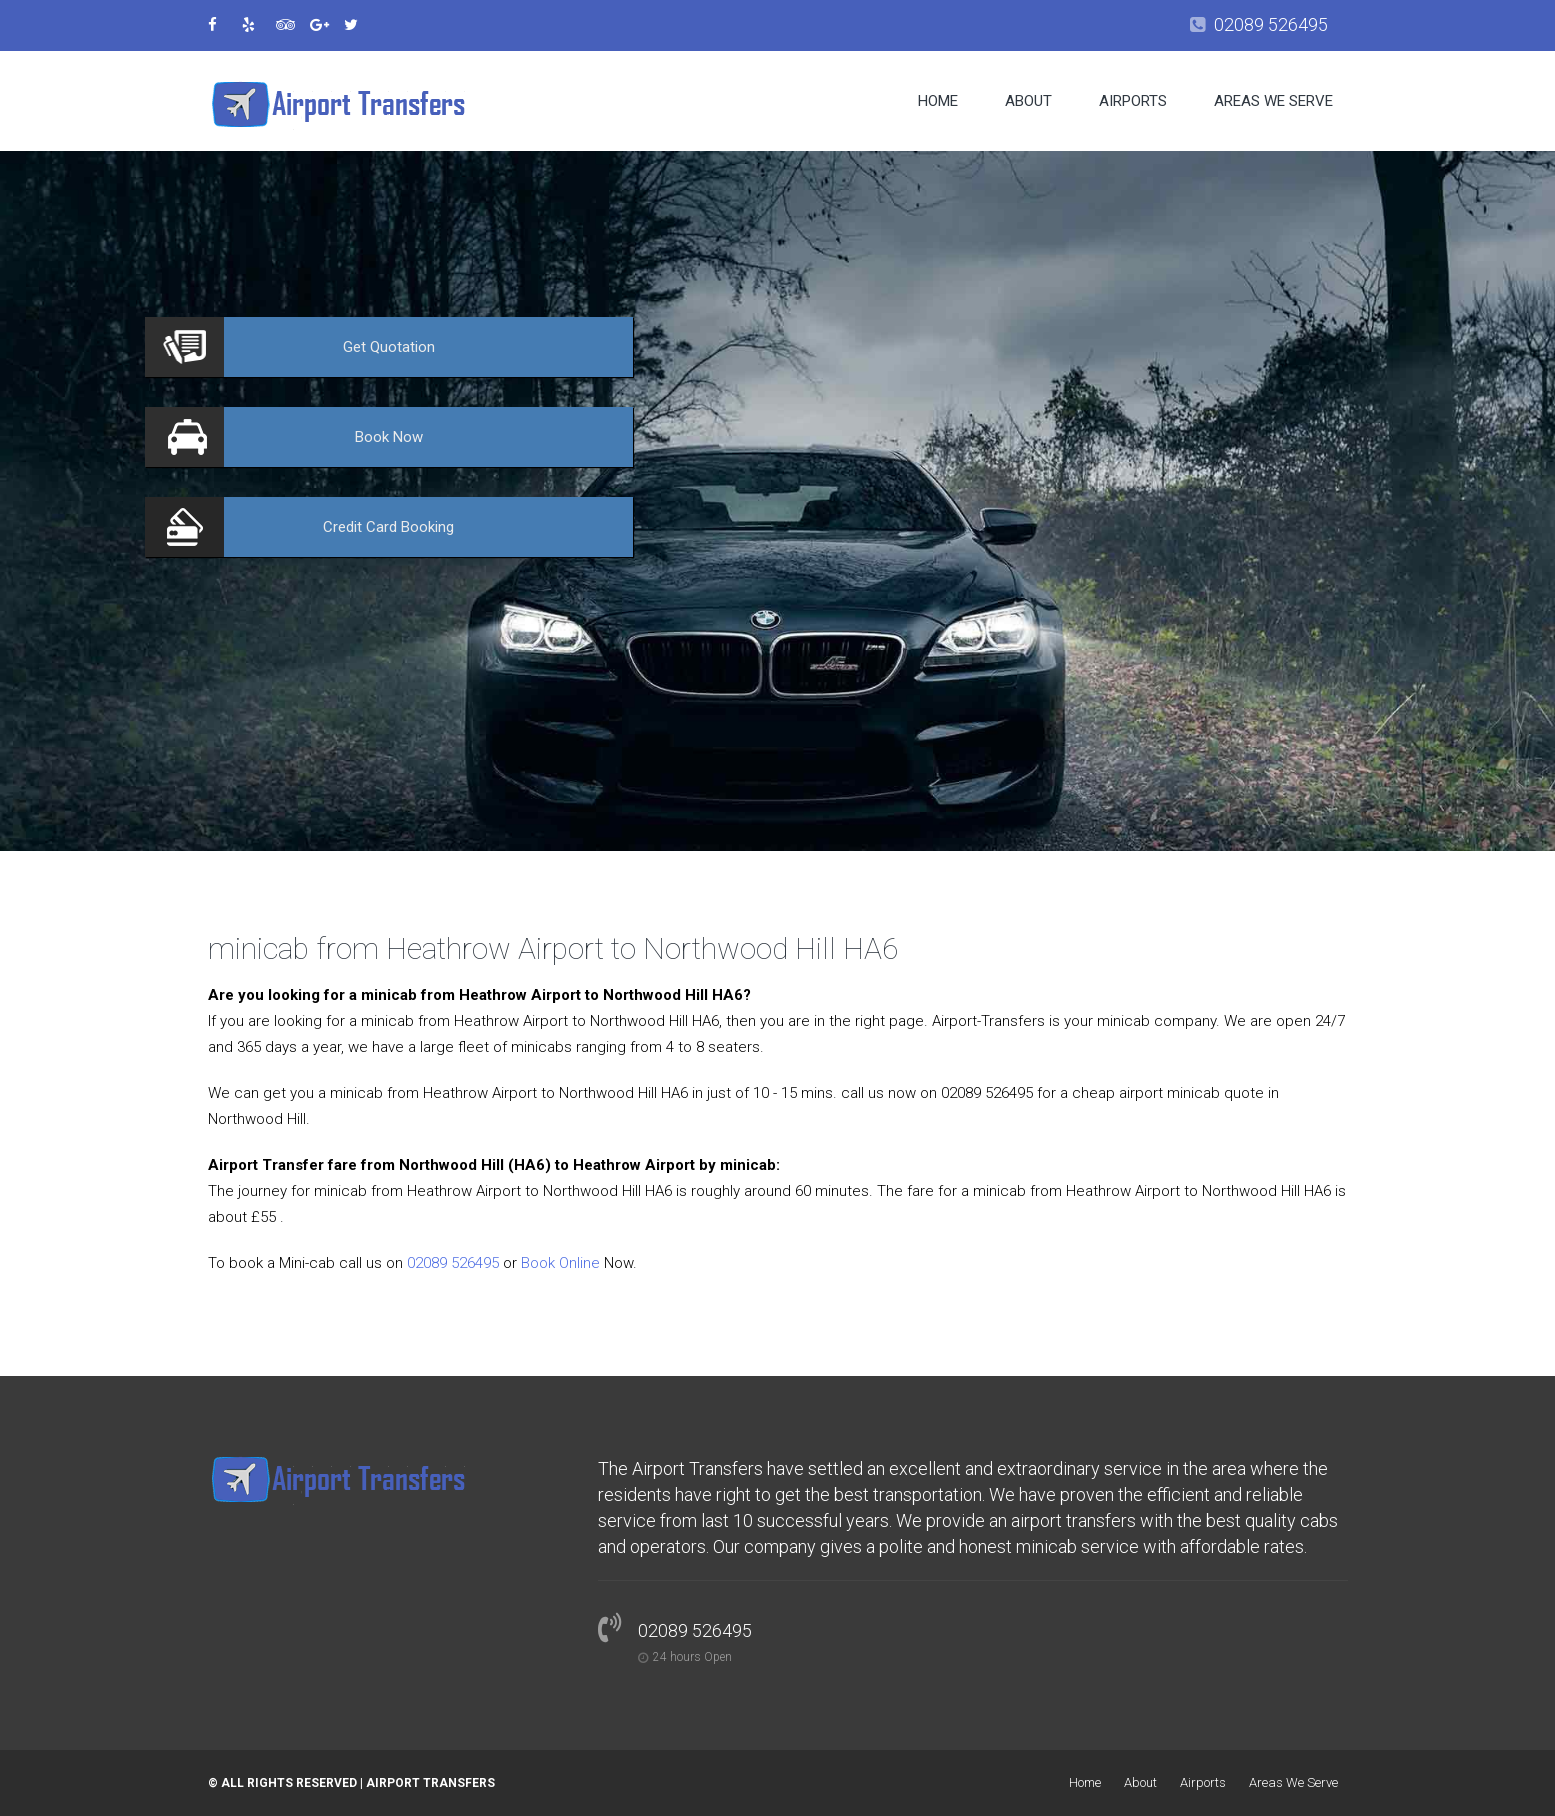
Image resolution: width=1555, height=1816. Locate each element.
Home (938, 101)
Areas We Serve (1273, 101)
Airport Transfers (430, 1783)
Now (389, 437)
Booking (388, 527)
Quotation (389, 347)
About (1028, 101)
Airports (1133, 101)
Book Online (560, 1263)
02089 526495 (1271, 24)
